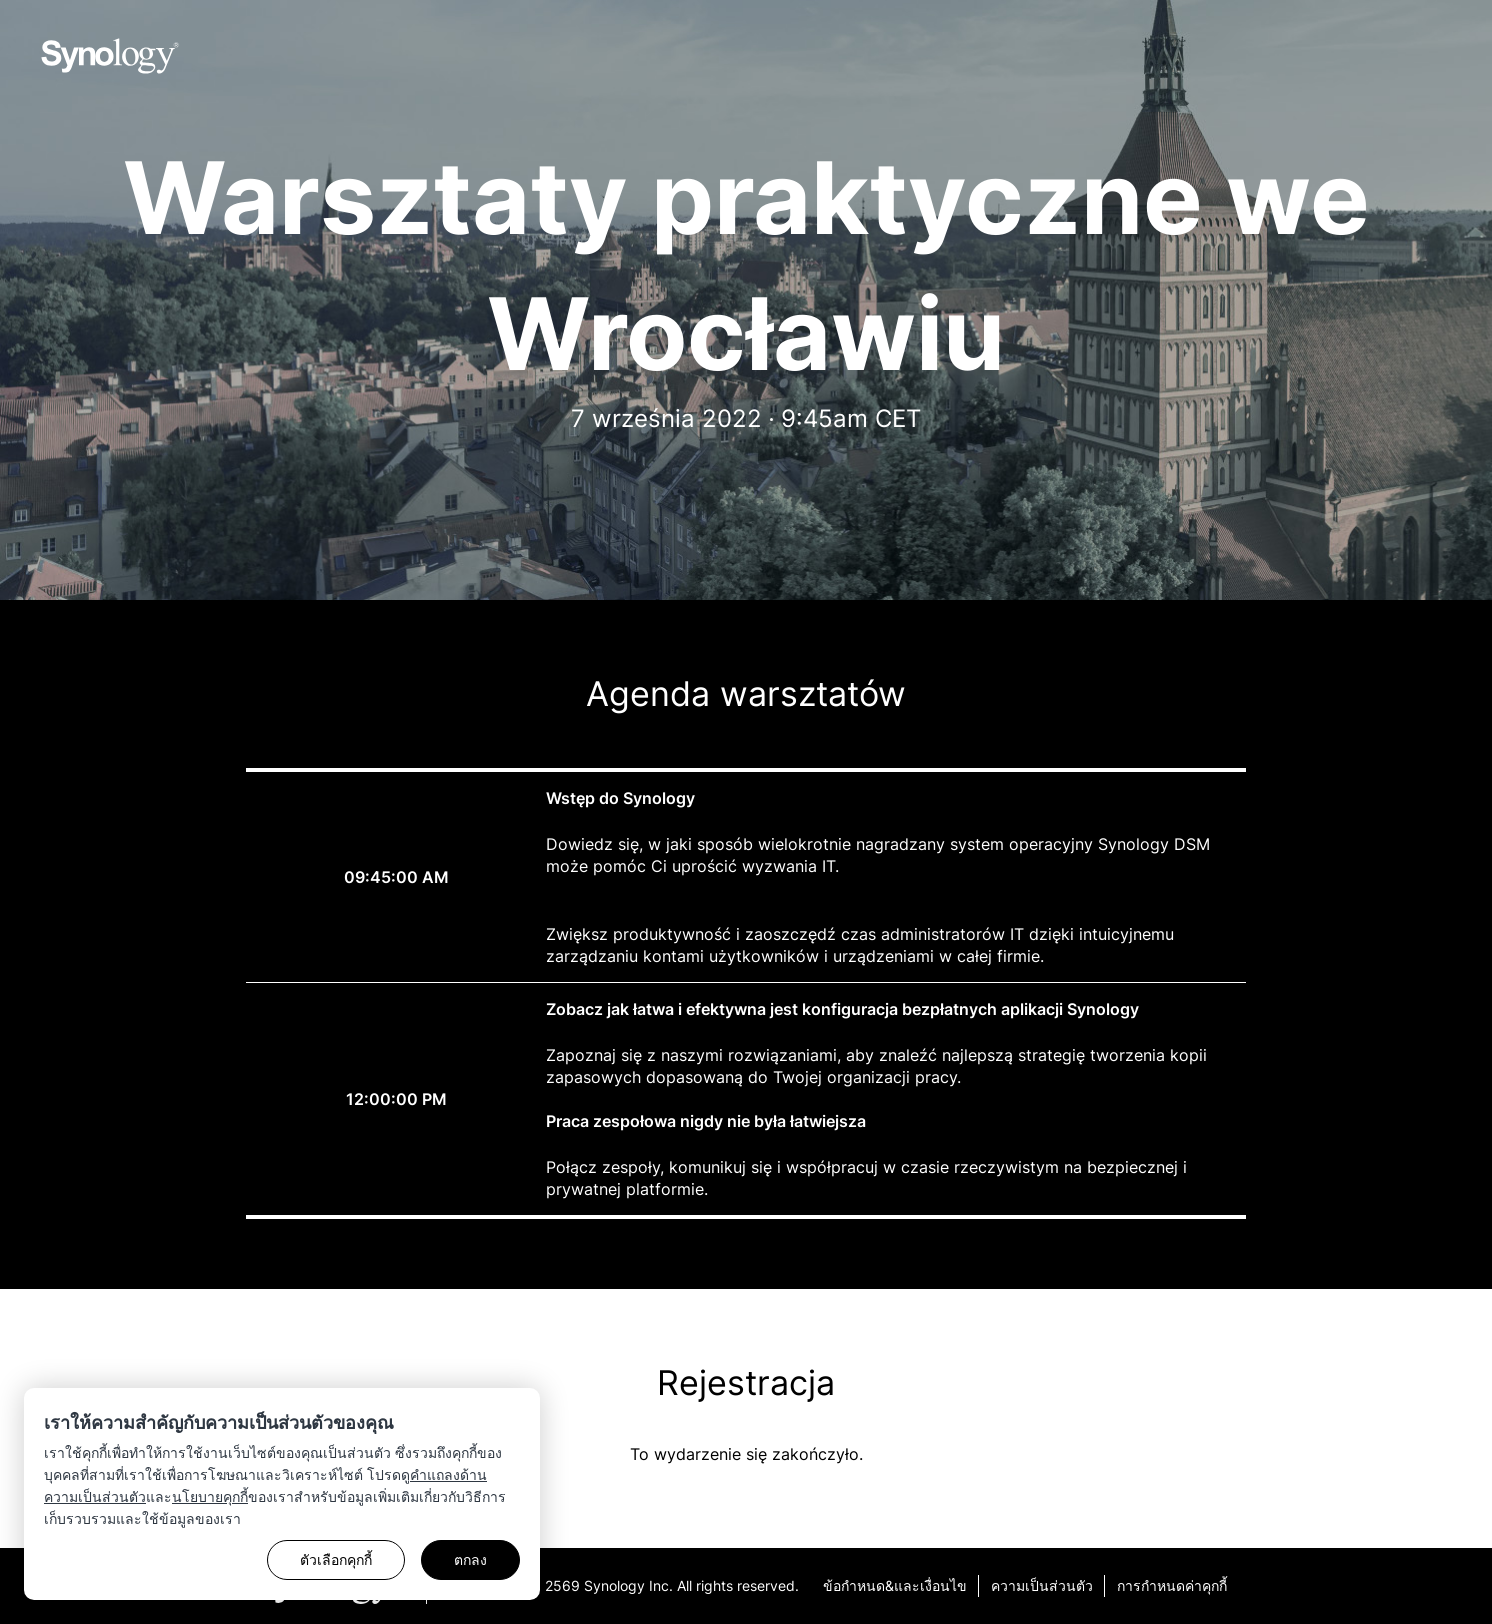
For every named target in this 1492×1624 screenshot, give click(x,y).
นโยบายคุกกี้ (210, 1496)
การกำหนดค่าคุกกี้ (1172, 1585)
